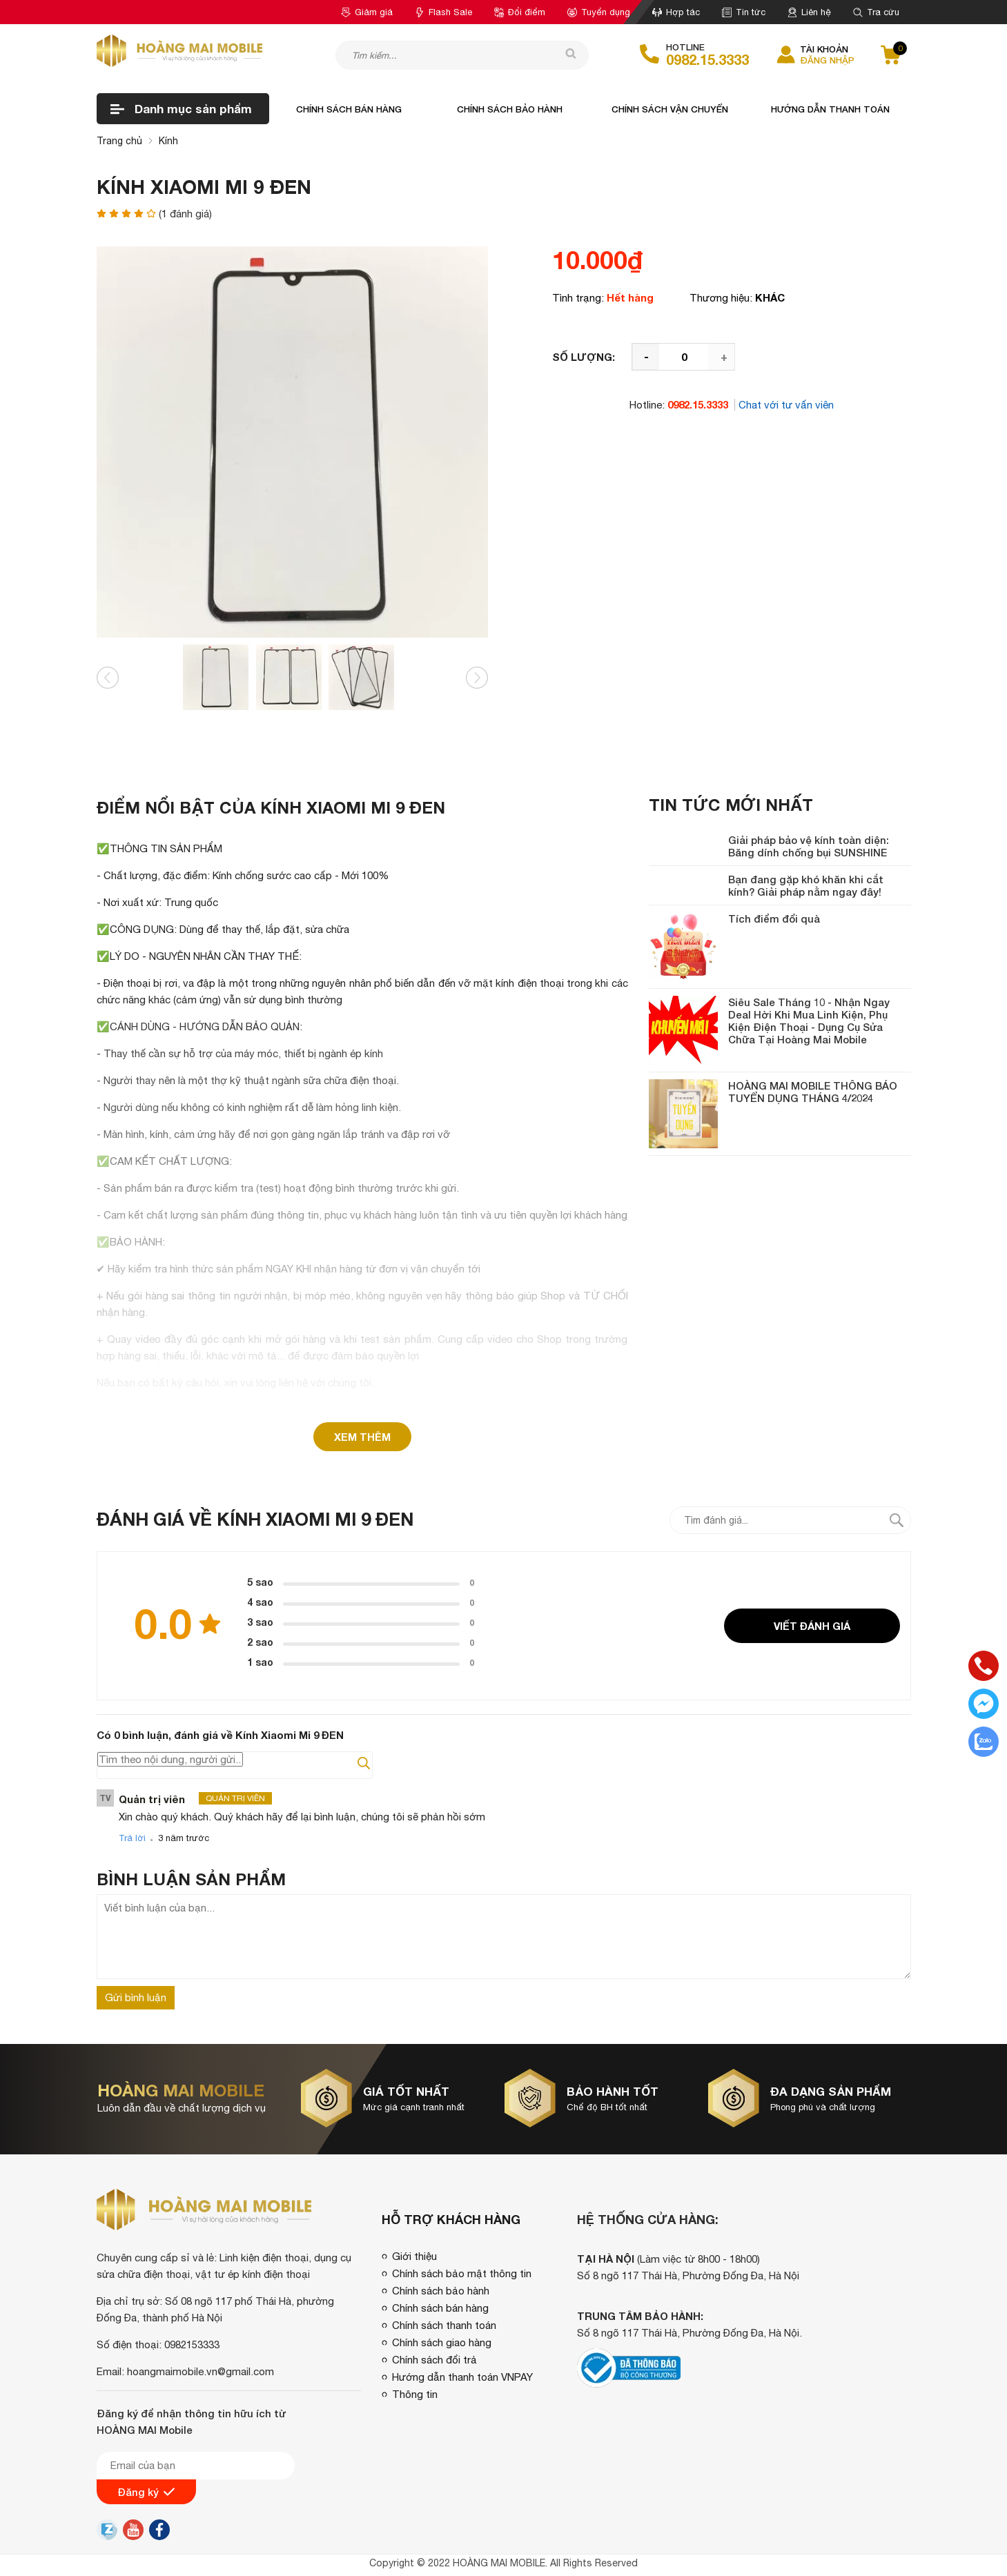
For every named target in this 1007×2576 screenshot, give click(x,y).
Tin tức (743, 12)
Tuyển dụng (598, 12)
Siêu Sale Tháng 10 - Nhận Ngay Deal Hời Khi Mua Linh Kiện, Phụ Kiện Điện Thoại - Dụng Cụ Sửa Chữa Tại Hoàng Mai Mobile (809, 1020)
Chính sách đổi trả (434, 2360)
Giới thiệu (414, 2256)
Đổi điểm (519, 12)
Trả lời (132, 1838)
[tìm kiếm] (568, 54)
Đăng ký (146, 2492)
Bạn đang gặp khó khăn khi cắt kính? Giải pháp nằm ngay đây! (805, 885)
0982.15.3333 (707, 59)
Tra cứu (876, 12)
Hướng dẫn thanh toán (830, 109)
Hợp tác (676, 12)
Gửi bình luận (135, 1997)
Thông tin (415, 2394)
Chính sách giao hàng (441, 2342)
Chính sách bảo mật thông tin (461, 2273)
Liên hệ (809, 12)
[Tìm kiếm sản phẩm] (462, 55)
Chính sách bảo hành (510, 109)
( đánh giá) (185, 213)
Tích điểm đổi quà (774, 918)
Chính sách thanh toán (444, 2325)
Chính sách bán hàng (349, 109)
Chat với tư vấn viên (786, 405)
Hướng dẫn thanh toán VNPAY (462, 2377)
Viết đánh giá (812, 1626)
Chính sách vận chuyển (670, 109)
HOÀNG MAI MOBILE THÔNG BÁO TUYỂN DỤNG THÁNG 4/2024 (812, 1091)
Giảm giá (367, 12)
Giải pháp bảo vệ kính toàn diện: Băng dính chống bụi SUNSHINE (808, 846)
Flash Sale (443, 12)
